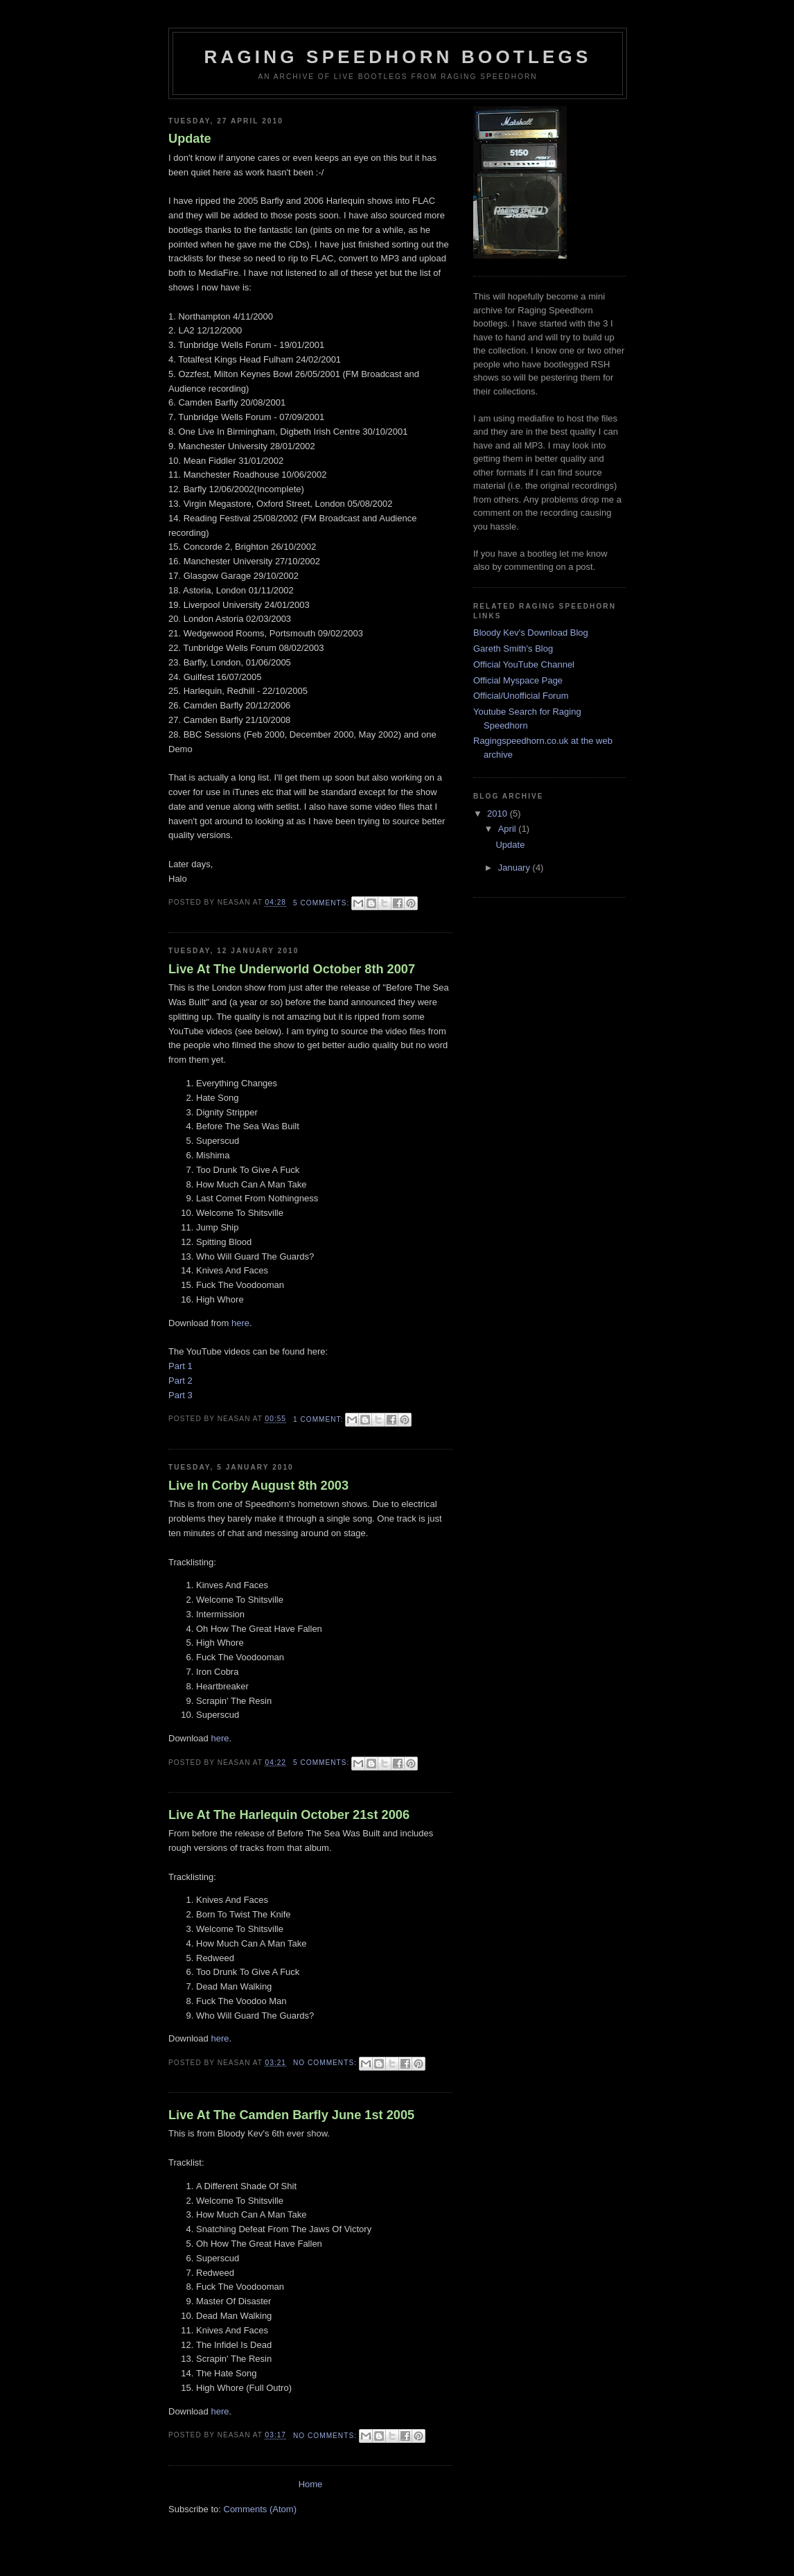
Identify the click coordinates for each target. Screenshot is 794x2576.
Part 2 (180, 1380)
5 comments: (322, 903)
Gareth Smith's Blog (513, 648)
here (240, 1323)
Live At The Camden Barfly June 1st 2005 (291, 2115)
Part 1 (180, 1366)
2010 (498, 813)
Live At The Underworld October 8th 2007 (291, 969)
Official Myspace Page (518, 680)
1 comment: (319, 1419)
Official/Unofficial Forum (521, 695)
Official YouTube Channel (523, 664)
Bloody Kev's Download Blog (530, 632)
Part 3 (180, 1395)
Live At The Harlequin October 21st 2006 (288, 1815)
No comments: (326, 2062)
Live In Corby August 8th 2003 (258, 1485)
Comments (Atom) (260, 2509)
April (508, 829)
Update (189, 139)
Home (311, 2484)
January (515, 867)
